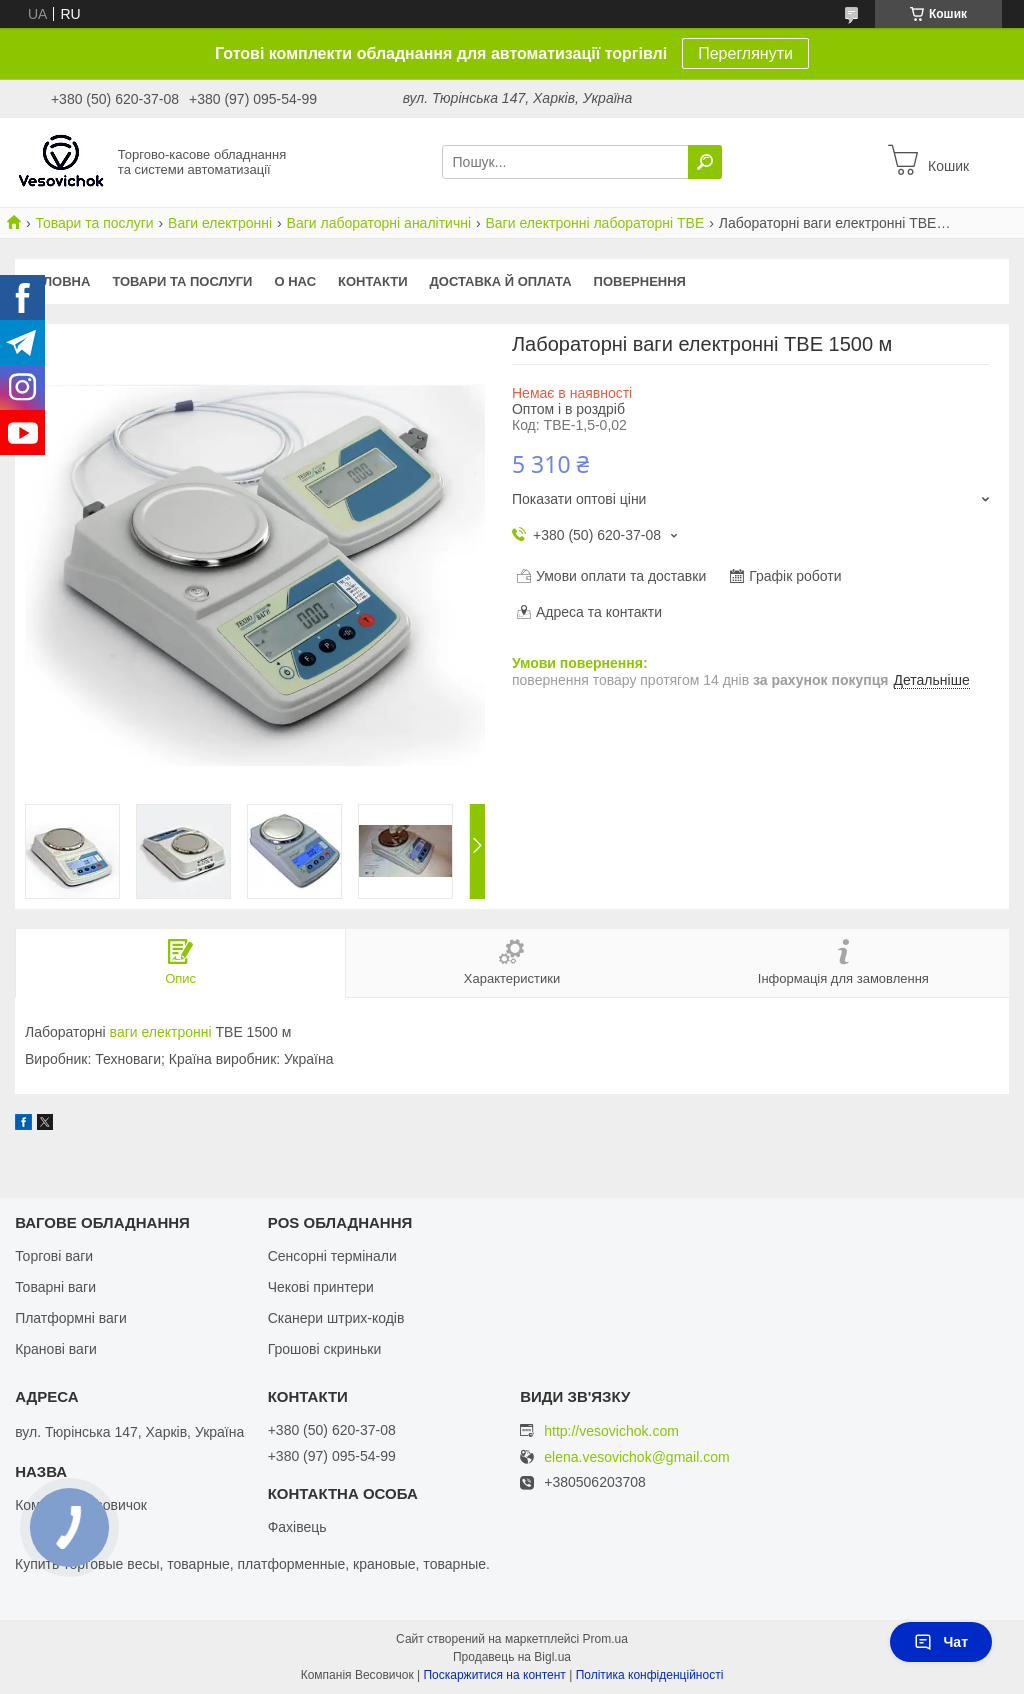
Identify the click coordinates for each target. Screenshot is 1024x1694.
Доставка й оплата (501, 281)
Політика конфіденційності (650, 1675)
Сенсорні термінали (332, 1256)
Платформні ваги (71, 1318)
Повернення (640, 281)
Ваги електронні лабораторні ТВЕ (595, 223)
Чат (941, 1642)
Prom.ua (605, 1639)
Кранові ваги (56, 1349)
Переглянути (745, 53)
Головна (58, 281)
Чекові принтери (321, 1287)
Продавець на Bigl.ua (512, 1657)
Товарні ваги (55, 1287)
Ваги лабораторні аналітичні (379, 223)
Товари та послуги (94, 223)
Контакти (373, 281)
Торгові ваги (54, 1256)
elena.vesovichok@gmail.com (636, 1457)
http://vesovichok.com (611, 1431)
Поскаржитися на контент (494, 1675)
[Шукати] (705, 162)
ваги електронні (161, 1032)
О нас (295, 281)
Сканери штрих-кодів (336, 1318)
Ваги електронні (220, 223)
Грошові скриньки (325, 1349)
